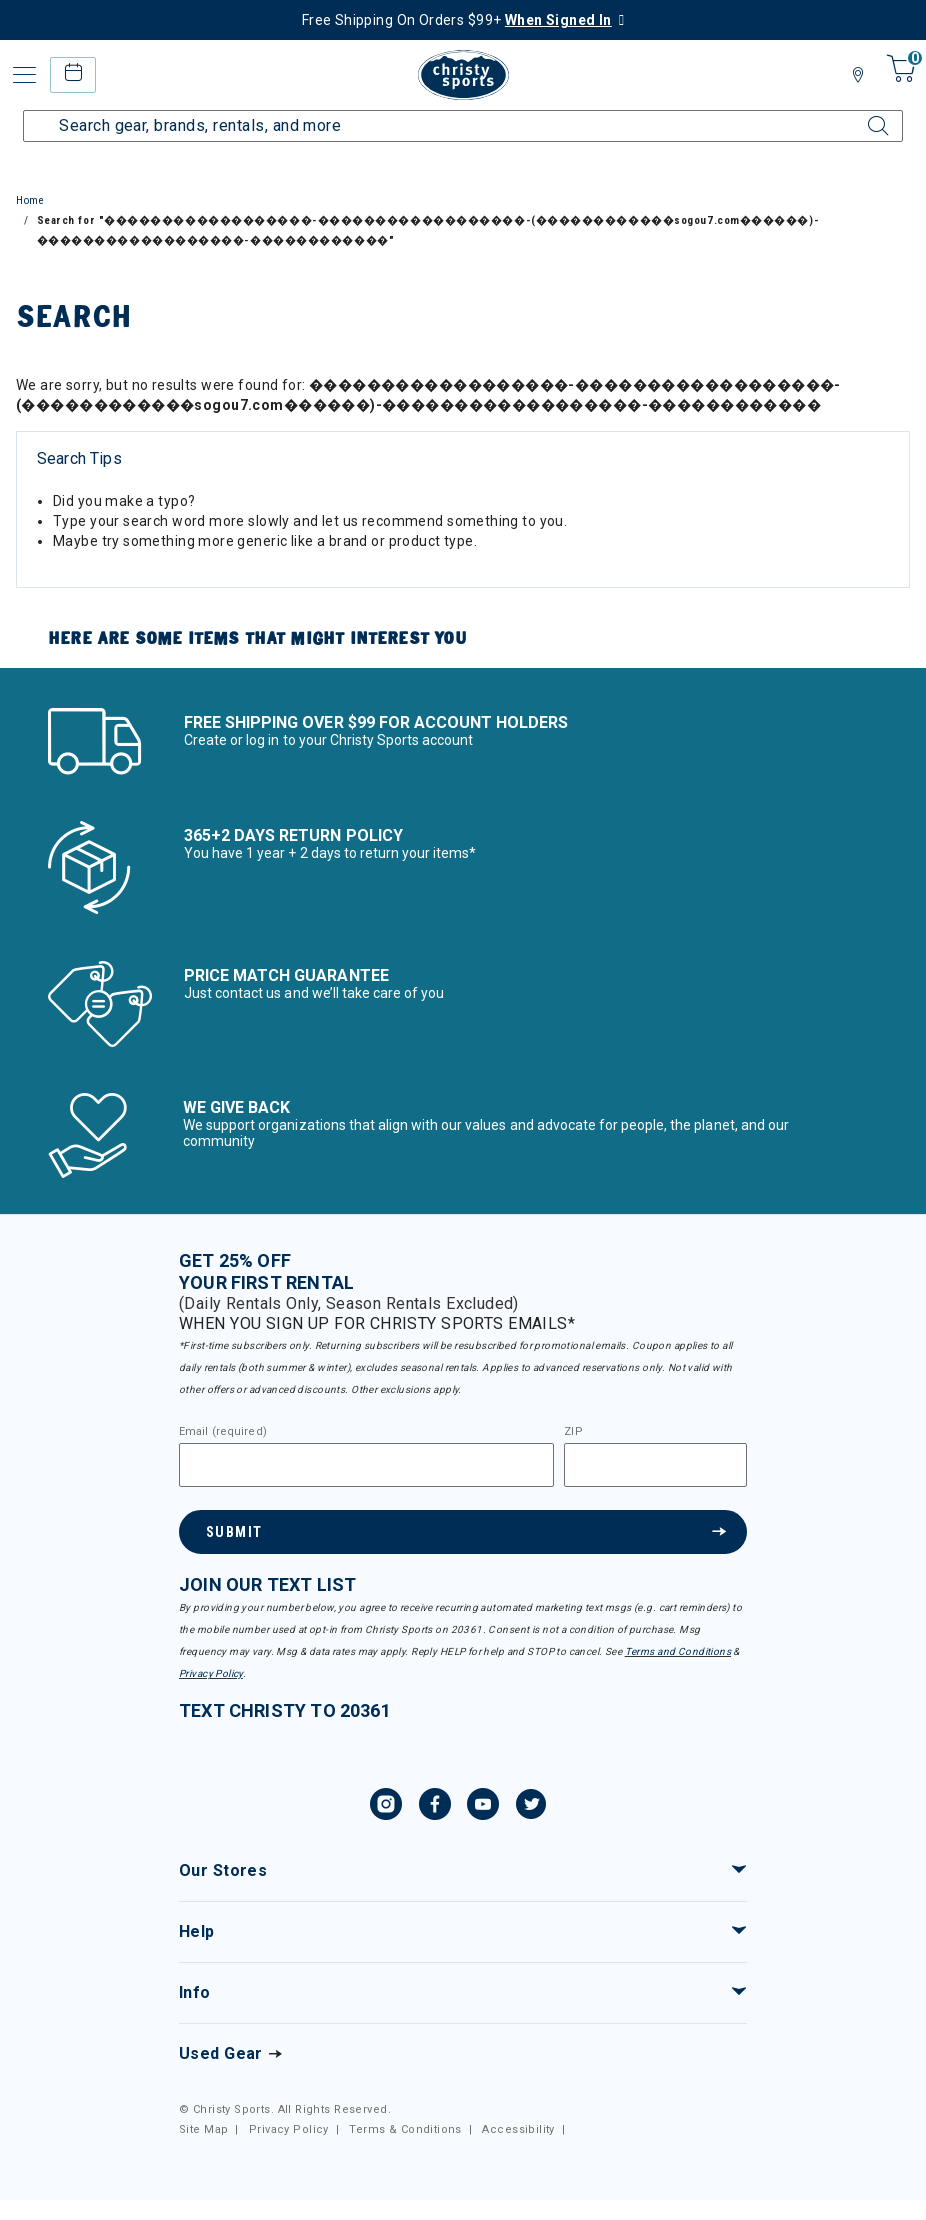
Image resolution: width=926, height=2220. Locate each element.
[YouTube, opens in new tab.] (483, 1807)
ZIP (573, 1432)
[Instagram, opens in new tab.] (386, 1807)
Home (30, 200)
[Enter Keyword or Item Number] (463, 126)
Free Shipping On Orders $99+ (457, 20)
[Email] (366, 1465)
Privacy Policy (211, 1673)
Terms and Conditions (678, 1651)
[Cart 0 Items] (898, 82)
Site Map (203, 2129)
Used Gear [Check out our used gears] (221, 2053)
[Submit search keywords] (861, 114)
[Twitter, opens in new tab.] (531, 1807)
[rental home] (72, 74)
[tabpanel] (463, 513)
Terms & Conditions (405, 2129)
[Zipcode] (655, 1465)
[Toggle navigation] (25, 75)
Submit (234, 1532)
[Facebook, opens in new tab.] (435, 1807)
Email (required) (223, 1432)
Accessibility (518, 2129)
